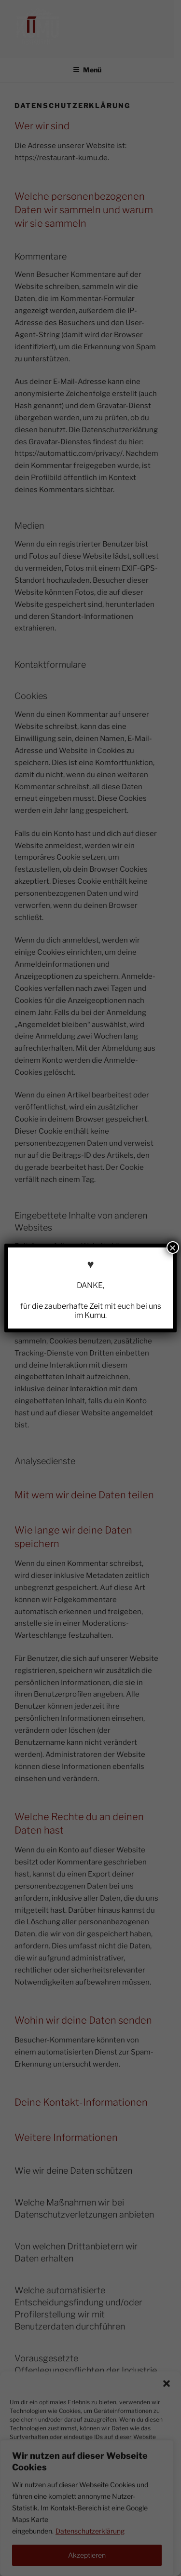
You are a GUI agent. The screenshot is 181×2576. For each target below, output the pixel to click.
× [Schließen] (172, 1247)
